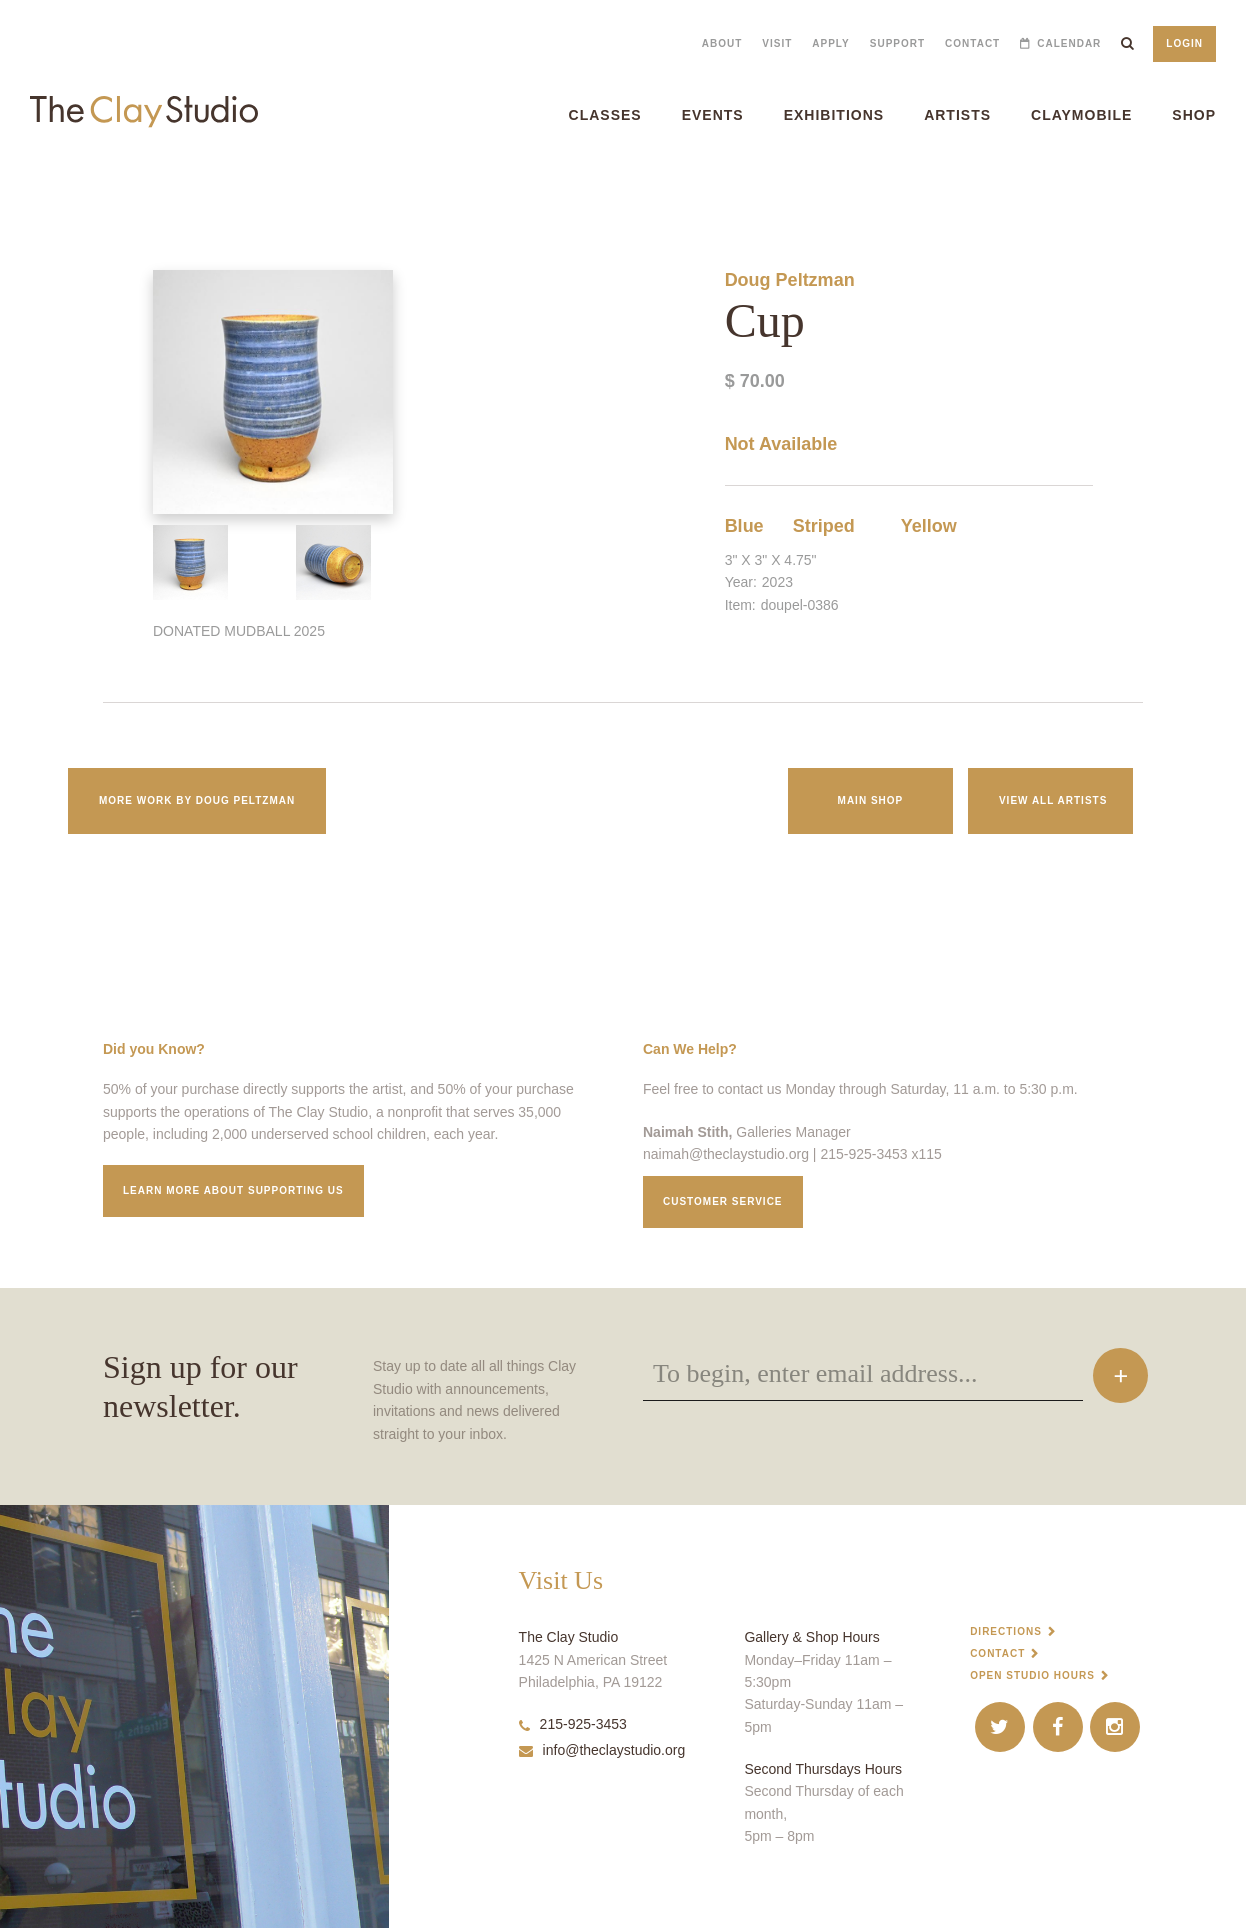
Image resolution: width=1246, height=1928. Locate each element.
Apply (830, 43)
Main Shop (871, 800)
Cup (8, 189)
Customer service (723, 1201)
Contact (972, 43)
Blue (744, 526)
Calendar (1069, 43)
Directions (1006, 1631)
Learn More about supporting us (233, 1190)
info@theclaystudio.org (602, 1750)
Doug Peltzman (790, 280)
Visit (777, 43)
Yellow (929, 526)
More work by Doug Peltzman (197, 800)
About (722, 43)
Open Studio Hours (1032, 1675)
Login (1184, 43)
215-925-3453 (573, 1724)
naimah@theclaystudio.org (726, 1154)
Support (897, 43)
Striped (824, 526)
